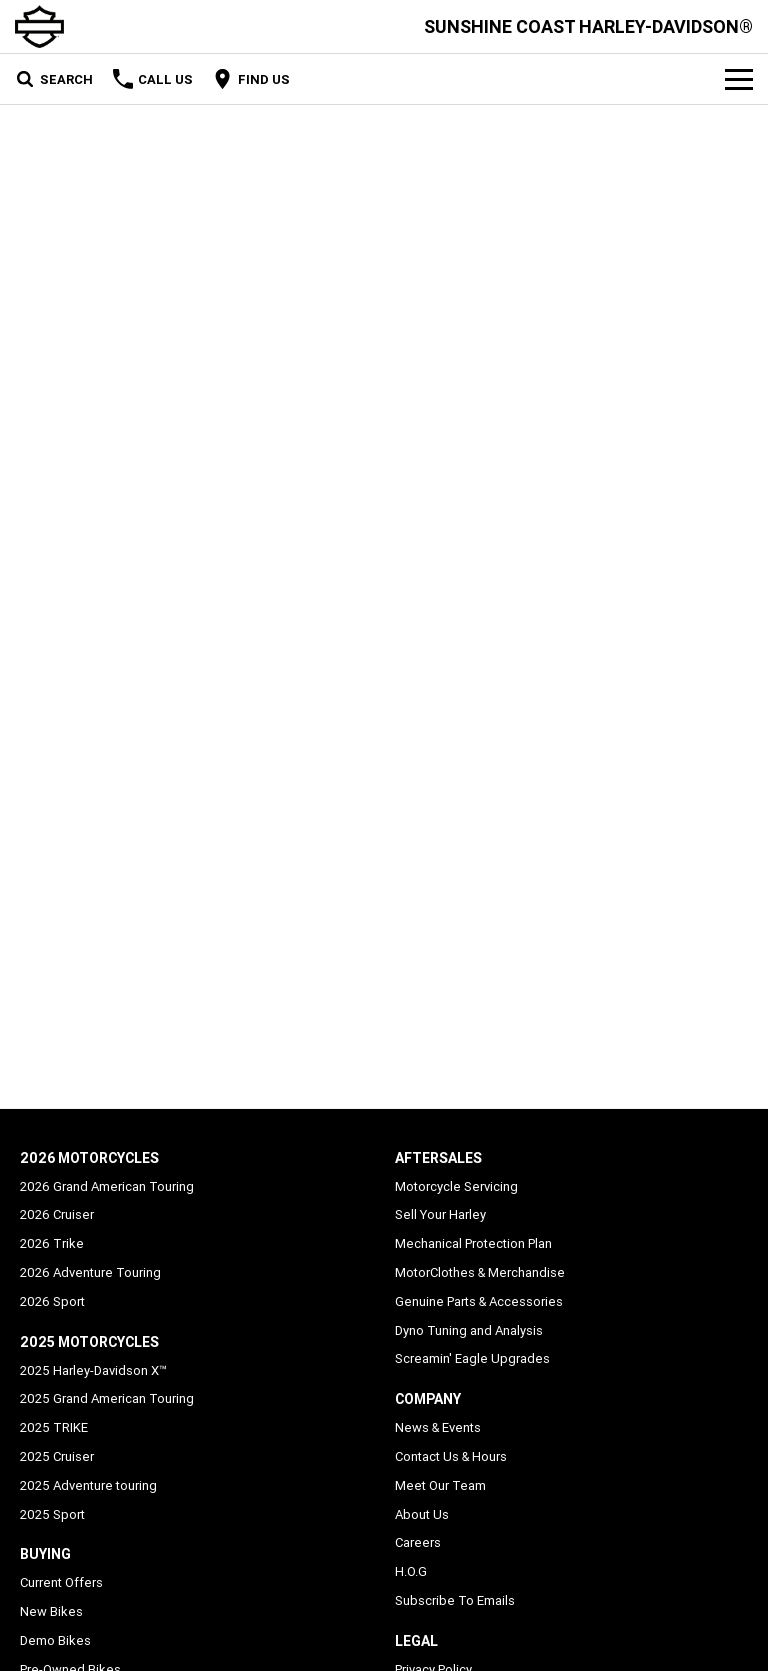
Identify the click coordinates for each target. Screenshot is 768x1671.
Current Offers (61, 1582)
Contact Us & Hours (451, 1456)
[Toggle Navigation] (739, 79)
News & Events (438, 1427)
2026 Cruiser (57, 1214)
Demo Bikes (55, 1640)
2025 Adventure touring (88, 1485)
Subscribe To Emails (455, 1600)
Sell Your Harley (440, 1214)
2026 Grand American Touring (107, 1186)
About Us (422, 1514)
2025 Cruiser (57, 1456)
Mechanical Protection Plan (473, 1243)
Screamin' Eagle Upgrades (472, 1358)
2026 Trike (52, 1243)
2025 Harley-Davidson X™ (93, 1370)
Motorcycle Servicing (456, 1186)
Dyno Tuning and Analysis (469, 1330)
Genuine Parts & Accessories (479, 1301)
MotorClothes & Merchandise (480, 1272)
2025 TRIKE (54, 1427)
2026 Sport (52, 1301)
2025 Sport (52, 1514)
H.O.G (411, 1571)
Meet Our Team (440, 1485)
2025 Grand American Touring (107, 1398)
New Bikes (51, 1611)
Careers (418, 1542)
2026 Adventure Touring (90, 1272)
